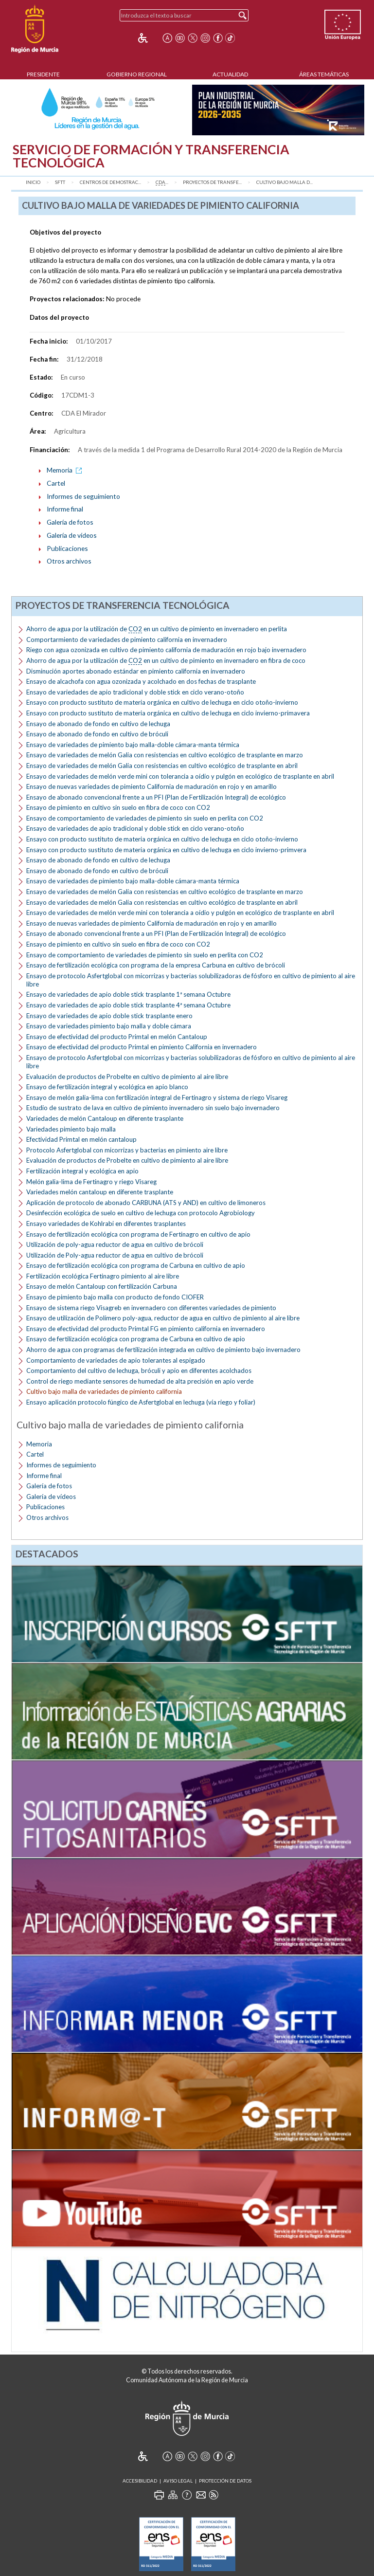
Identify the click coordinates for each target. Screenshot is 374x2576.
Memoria (66, 470)
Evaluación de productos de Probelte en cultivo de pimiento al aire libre (127, 1076)
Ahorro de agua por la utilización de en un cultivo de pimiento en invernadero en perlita (156, 629)
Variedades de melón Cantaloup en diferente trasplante (104, 1118)
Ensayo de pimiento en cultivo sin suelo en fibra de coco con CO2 (118, 807)
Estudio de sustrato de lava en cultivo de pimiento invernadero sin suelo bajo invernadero (153, 1108)
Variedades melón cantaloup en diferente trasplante (99, 1192)
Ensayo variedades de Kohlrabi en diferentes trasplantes (106, 1223)
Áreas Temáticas (324, 74)
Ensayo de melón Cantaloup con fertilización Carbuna (101, 1286)
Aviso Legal (178, 2481)
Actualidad (230, 74)
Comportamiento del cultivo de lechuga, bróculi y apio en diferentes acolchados (138, 1370)
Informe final (65, 509)
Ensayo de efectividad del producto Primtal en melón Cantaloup (116, 1037)
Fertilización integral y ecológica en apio (82, 1171)
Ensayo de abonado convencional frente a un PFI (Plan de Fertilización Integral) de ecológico (156, 797)
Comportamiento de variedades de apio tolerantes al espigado (115, 1360)
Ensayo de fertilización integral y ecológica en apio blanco (107, 1087)
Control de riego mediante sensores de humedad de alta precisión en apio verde (139, 1381)
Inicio (33, 182)
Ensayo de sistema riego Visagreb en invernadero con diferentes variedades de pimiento (151, 1308)
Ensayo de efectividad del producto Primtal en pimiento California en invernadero (141, 1047)
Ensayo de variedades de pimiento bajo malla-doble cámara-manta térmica (132, 745)
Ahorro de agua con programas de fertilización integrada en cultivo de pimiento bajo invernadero (163, 1349)
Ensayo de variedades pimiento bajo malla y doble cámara (108, 1026)
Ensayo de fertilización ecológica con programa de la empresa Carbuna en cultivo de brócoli (155, 965)
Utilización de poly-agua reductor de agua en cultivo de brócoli (114, 1244)
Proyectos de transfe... (212, 182)
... (162, 182)
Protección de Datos (225, 2481)
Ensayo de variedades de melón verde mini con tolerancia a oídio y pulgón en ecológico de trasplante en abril (180, 776)
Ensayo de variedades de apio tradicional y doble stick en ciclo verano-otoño (135, 692)
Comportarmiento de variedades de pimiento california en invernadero (126, 639)
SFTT (60, 182)
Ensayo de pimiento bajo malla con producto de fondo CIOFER (115, 1297)
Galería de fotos (70, 522)
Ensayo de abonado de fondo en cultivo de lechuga (98, 724)
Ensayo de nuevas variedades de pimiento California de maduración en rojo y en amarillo (151, 786)
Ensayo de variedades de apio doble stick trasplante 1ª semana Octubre (128, 994)
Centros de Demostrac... (110, 182)
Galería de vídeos (72, 535)
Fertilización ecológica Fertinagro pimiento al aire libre (102, 1276)
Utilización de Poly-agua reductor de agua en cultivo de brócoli (114, 1255)
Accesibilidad (140, 2481)
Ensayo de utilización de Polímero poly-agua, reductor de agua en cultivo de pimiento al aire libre (163, 1318)
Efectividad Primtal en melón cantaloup (81, 1139)
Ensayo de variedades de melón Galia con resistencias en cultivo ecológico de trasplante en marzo (164, 755)
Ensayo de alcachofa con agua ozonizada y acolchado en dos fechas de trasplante (141, 681)
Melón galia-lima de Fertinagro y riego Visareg (91, 1182)
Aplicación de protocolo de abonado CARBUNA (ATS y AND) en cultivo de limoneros (146, 1202)
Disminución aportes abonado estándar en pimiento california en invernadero (135, 671)
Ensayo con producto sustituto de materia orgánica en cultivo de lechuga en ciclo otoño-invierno (162, 702)
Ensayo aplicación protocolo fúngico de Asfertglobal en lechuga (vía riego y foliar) (140, 1402)
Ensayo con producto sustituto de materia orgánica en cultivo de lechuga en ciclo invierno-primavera (168, 713)
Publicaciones (67, 548)
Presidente (43, 74)
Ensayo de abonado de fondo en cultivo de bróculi (97, 734)
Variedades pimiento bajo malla (71, 1129)
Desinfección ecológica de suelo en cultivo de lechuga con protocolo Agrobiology (140, 1213)
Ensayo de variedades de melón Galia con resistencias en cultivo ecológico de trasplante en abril (162, 765)
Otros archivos (69, 561)
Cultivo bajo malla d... (284, 182)
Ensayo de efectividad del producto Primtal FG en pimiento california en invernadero (145, 1329)
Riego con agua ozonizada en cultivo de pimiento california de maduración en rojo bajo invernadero (166, 650)
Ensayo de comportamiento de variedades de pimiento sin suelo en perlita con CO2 (144, 818)
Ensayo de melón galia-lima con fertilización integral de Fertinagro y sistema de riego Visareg (156, 1097)
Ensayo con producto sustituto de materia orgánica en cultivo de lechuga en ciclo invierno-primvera (166, 850)
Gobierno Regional (137, 74)
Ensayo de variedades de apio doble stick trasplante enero (109, 1016)
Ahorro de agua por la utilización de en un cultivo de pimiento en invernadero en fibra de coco (165, 661)
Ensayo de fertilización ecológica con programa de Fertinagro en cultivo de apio (138, 1234)
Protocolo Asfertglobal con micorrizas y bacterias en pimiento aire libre (127, 1150)
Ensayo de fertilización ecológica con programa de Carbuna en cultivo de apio (135, 1265)
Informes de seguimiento (83, 496)
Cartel (56, 483)
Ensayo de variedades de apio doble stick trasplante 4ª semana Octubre (128, 1005)
